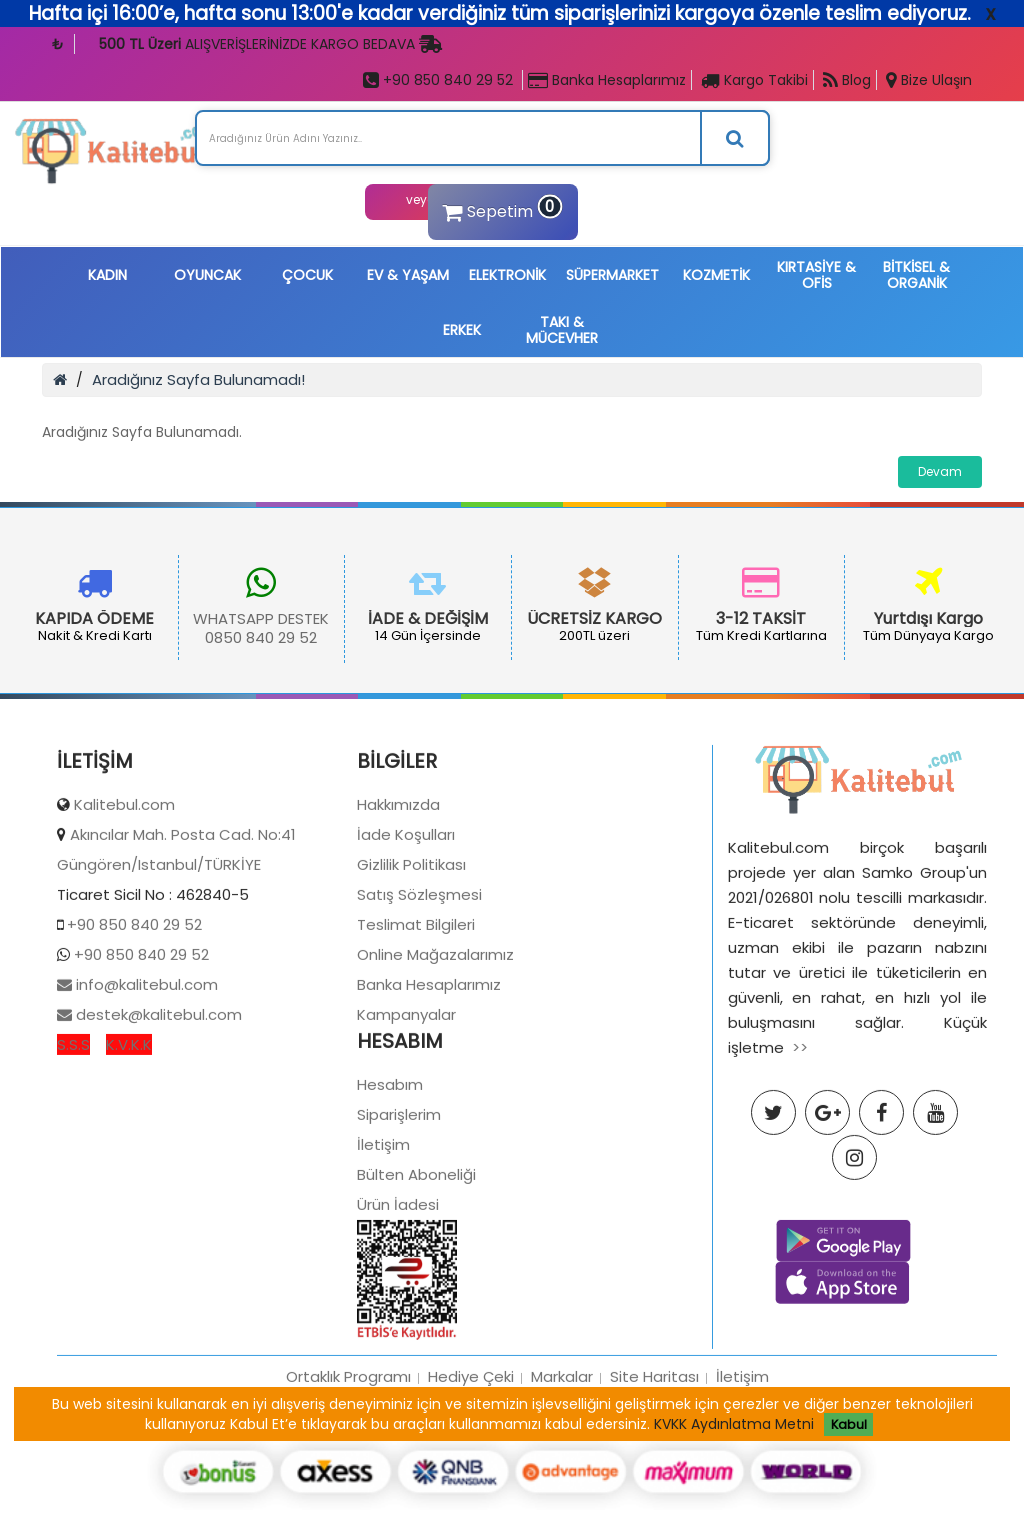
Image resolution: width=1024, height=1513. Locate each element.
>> (800, 1136)
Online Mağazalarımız (435, 1043)
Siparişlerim (399, 1203)
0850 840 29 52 (261, 637)
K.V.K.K (129, 1133)
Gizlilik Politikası (411, 953)
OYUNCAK (207, 275)
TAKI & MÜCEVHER (562, 330)
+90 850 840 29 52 (438, 80)
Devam (940, 471)
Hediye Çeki (471, 1465)
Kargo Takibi (754, 80)
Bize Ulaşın (929, 80)
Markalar (562, 1465)
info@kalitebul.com (145, 1073)
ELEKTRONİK (507, 275)
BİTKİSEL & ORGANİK (916, 275)
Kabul (849, 1424)
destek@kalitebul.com (157, 1103)
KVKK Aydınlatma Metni (734, 1424)
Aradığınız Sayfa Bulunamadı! (198, 379)
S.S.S (73, 1133)
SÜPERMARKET (612, 275)
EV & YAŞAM (408, 275)
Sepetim (500, 208)
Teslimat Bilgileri (416, 1013)
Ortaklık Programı (348, 1465)
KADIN (107, 275)
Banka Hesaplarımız (607, 80)
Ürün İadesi (398, 1293)
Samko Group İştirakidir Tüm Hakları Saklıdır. (613, 1496)
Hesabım (390, 1173)
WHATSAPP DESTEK (261, 618)
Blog (847, 80)
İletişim (383, 1233)
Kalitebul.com (124, 893)
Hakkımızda (398, 893)
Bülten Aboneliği (416, 1263)
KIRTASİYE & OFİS (816, 275)
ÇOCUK (307, 275)
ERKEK (462, 330)
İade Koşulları (406, 923)
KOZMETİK (716, 275)
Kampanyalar (406, 1103)
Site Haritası (654, 1465)
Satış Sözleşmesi (419, 983)
